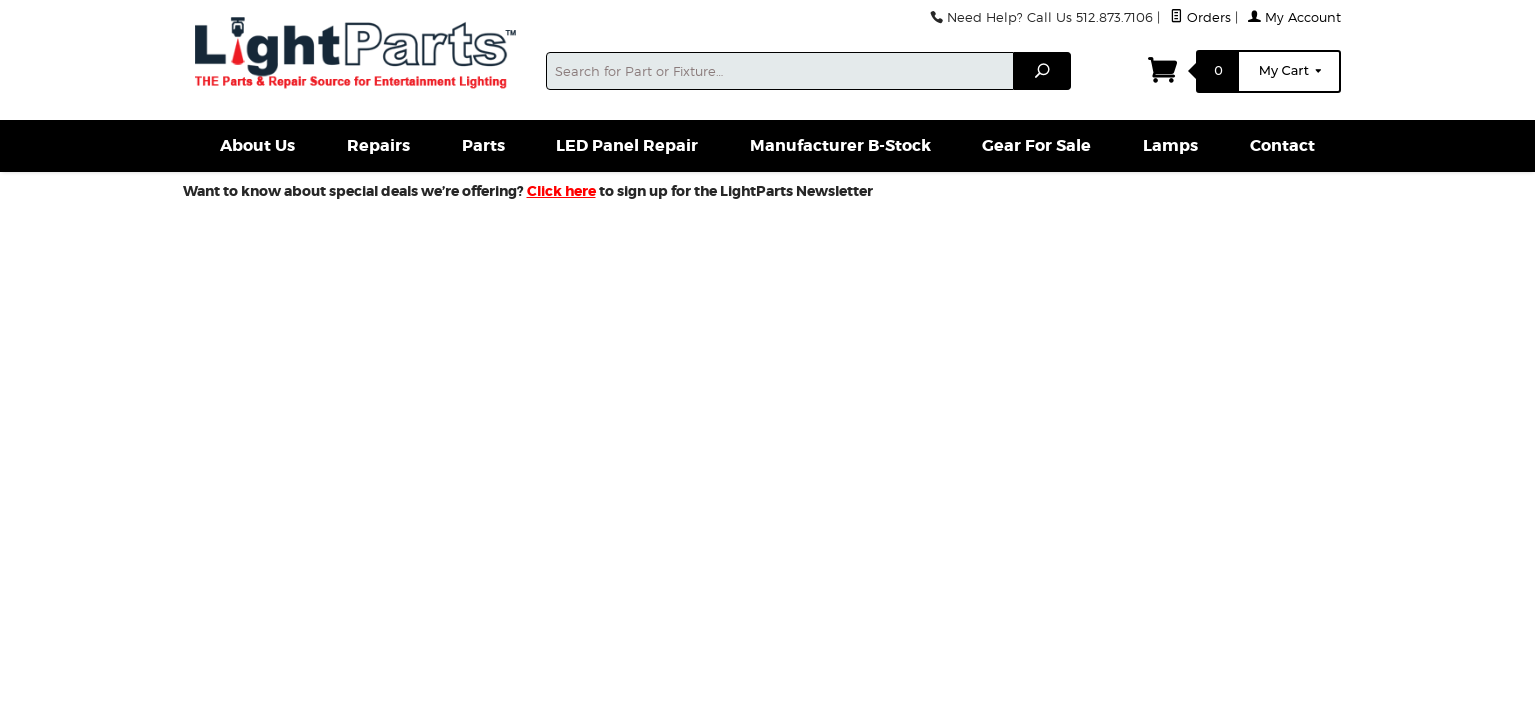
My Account (1294, 17)
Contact (1282, 145)
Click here (561, 191)
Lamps (1170, 145)
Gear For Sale (1036, 145)
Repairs (378, 145)
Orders (1200, 17)
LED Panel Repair (627, 145)
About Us (257, 145)
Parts (483, 145)
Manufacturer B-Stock (840, 145)
